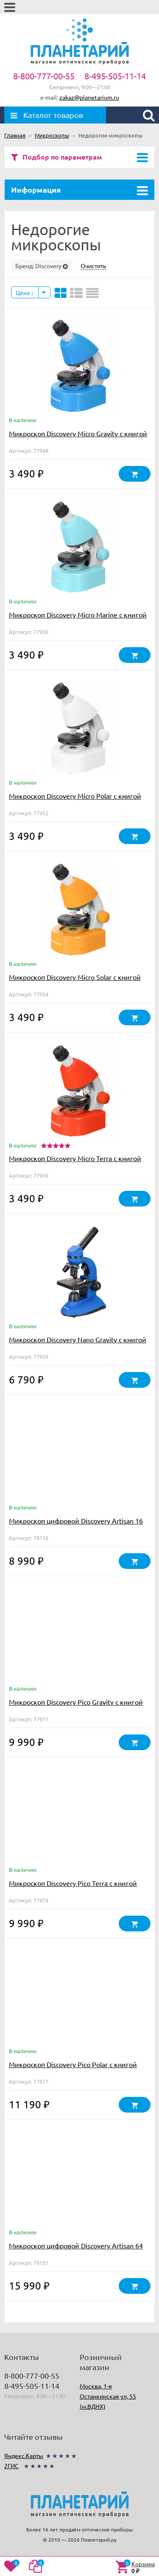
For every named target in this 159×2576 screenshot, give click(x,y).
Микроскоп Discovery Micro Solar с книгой (75, 977)
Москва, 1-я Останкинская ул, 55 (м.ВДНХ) (108, 2396)
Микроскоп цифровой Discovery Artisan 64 (76, 2245)
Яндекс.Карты (23, 2455)
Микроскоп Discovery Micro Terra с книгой (75, 1158)
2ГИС (11, 2465)
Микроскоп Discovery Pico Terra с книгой (73, 1883)
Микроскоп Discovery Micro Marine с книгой (78, 614)
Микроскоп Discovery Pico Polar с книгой (73, 2064)
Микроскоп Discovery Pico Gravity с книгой (76, 1702)
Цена (25, 292)
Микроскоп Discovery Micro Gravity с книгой (78, 433)
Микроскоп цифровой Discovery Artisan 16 (76, 1520)
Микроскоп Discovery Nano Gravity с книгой (77, 1339)
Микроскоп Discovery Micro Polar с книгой (75, 795)
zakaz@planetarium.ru (89, 97)
